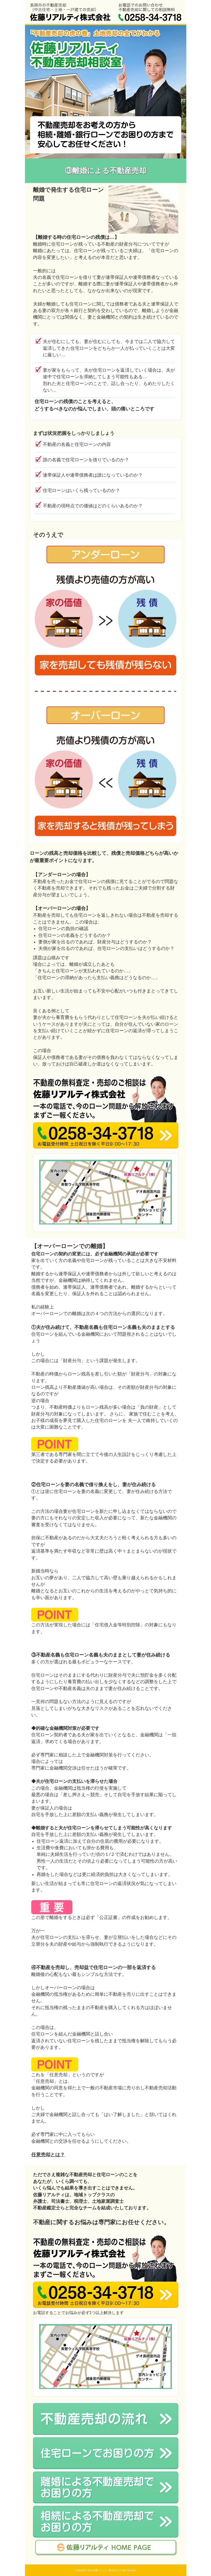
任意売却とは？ (48, 2154)
